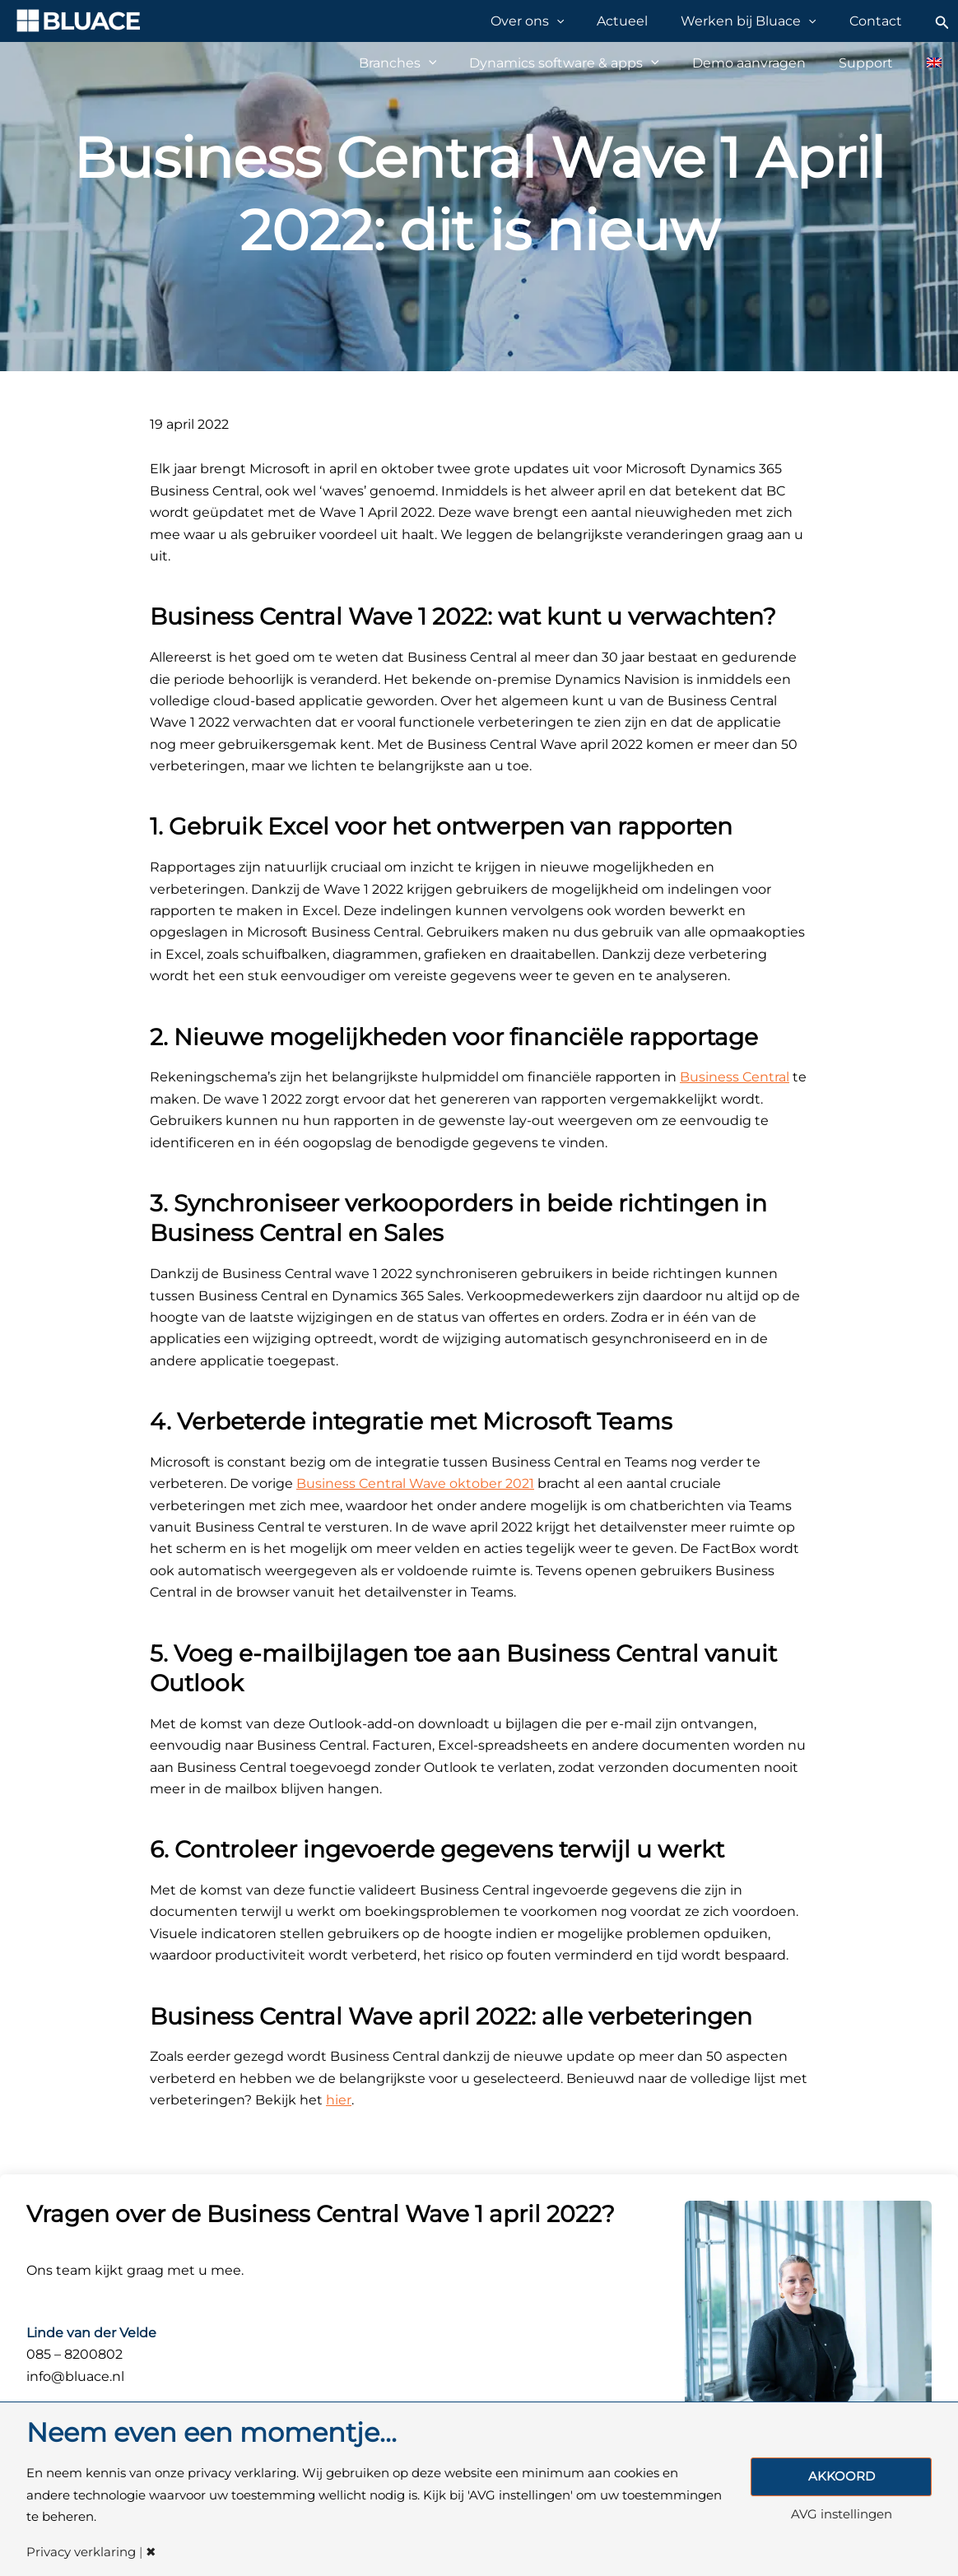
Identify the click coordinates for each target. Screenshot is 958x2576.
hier (338, 2100)
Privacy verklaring (81, 2552)
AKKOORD (841, 2476)
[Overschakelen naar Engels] (925, 62)
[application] (591, 20)
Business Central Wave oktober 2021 (415, 1483)
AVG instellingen (841, 2515)
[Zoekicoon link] (942, 21)
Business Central (734, 1077)
